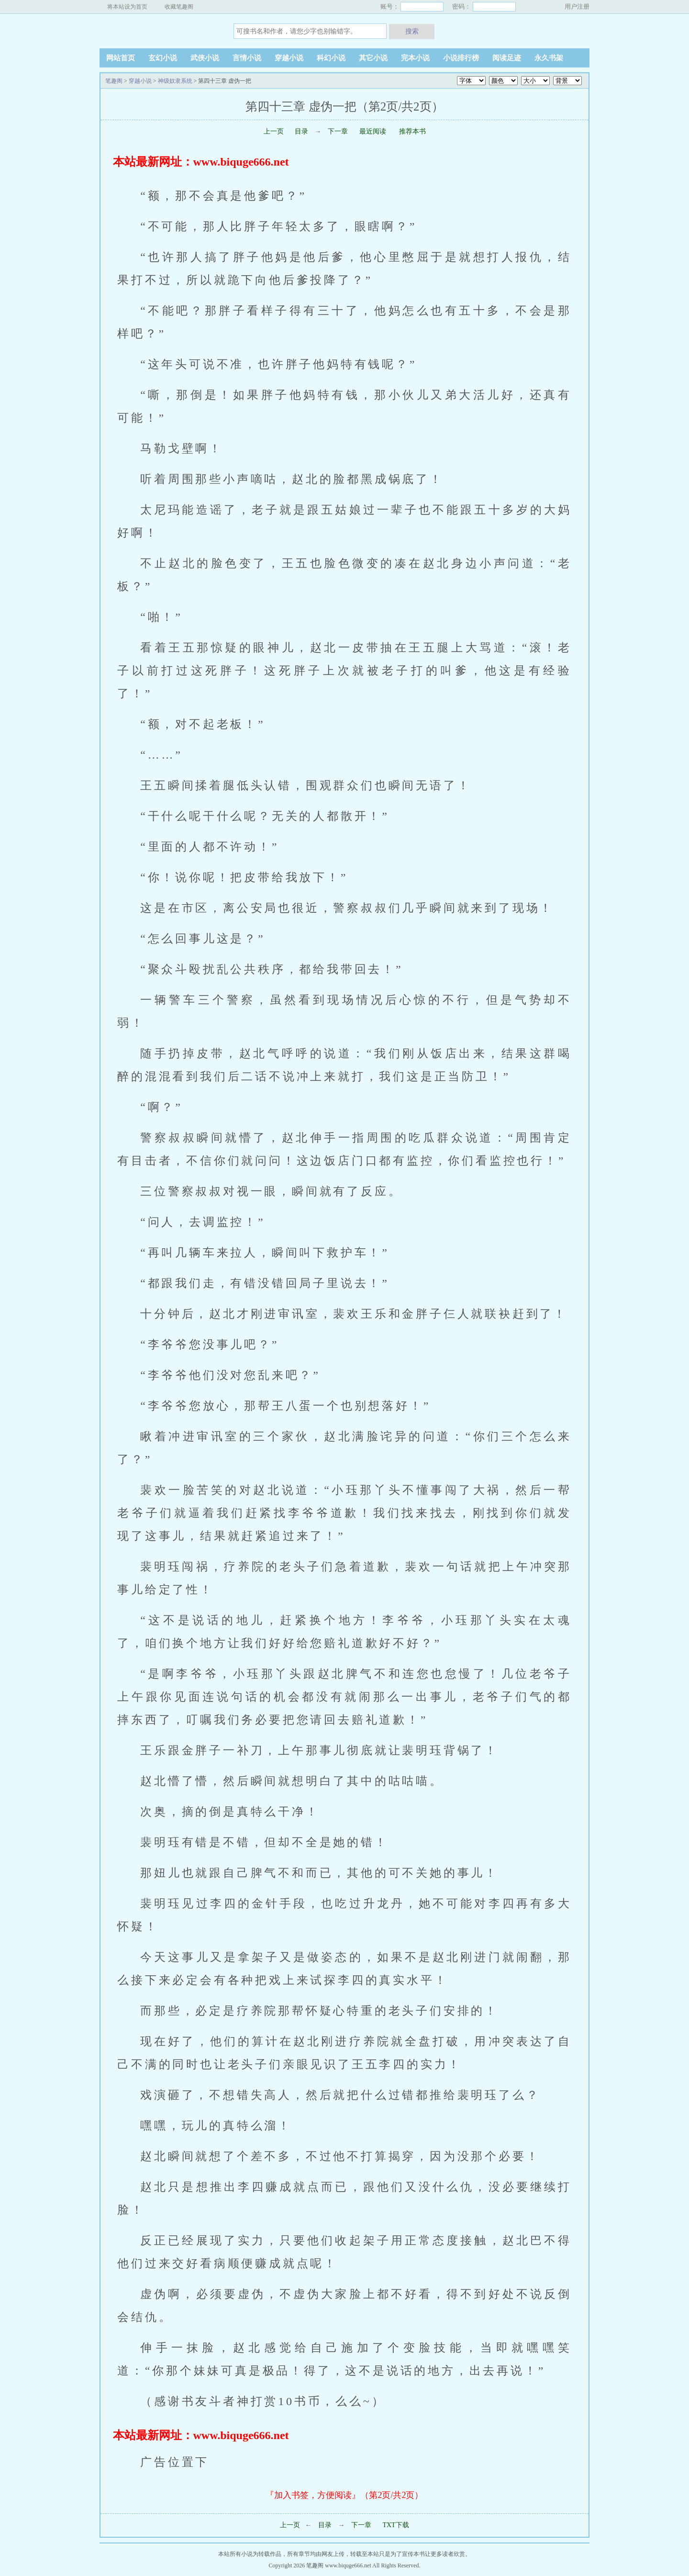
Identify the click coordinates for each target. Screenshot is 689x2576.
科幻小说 (331, 58)
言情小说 (247, 58)
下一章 (339, 131)
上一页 (274, 131)
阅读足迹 (506, 58)
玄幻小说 (162, 58)
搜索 (412, 31)
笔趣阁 (159, 30)
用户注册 (577, 6)
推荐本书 (411, 131)
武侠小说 (204, 58)
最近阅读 (372, 131)
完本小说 (415, 58)
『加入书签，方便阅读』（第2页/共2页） (344, 2495)
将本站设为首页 (127, 6)
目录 (301, 131)
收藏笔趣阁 (179, 6)
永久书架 (548, 58)
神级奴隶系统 (175, 81)
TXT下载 (395, 2525)
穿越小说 (289, 58)
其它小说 (373, 58)
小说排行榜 (461, 58)
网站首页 (120, 58)
